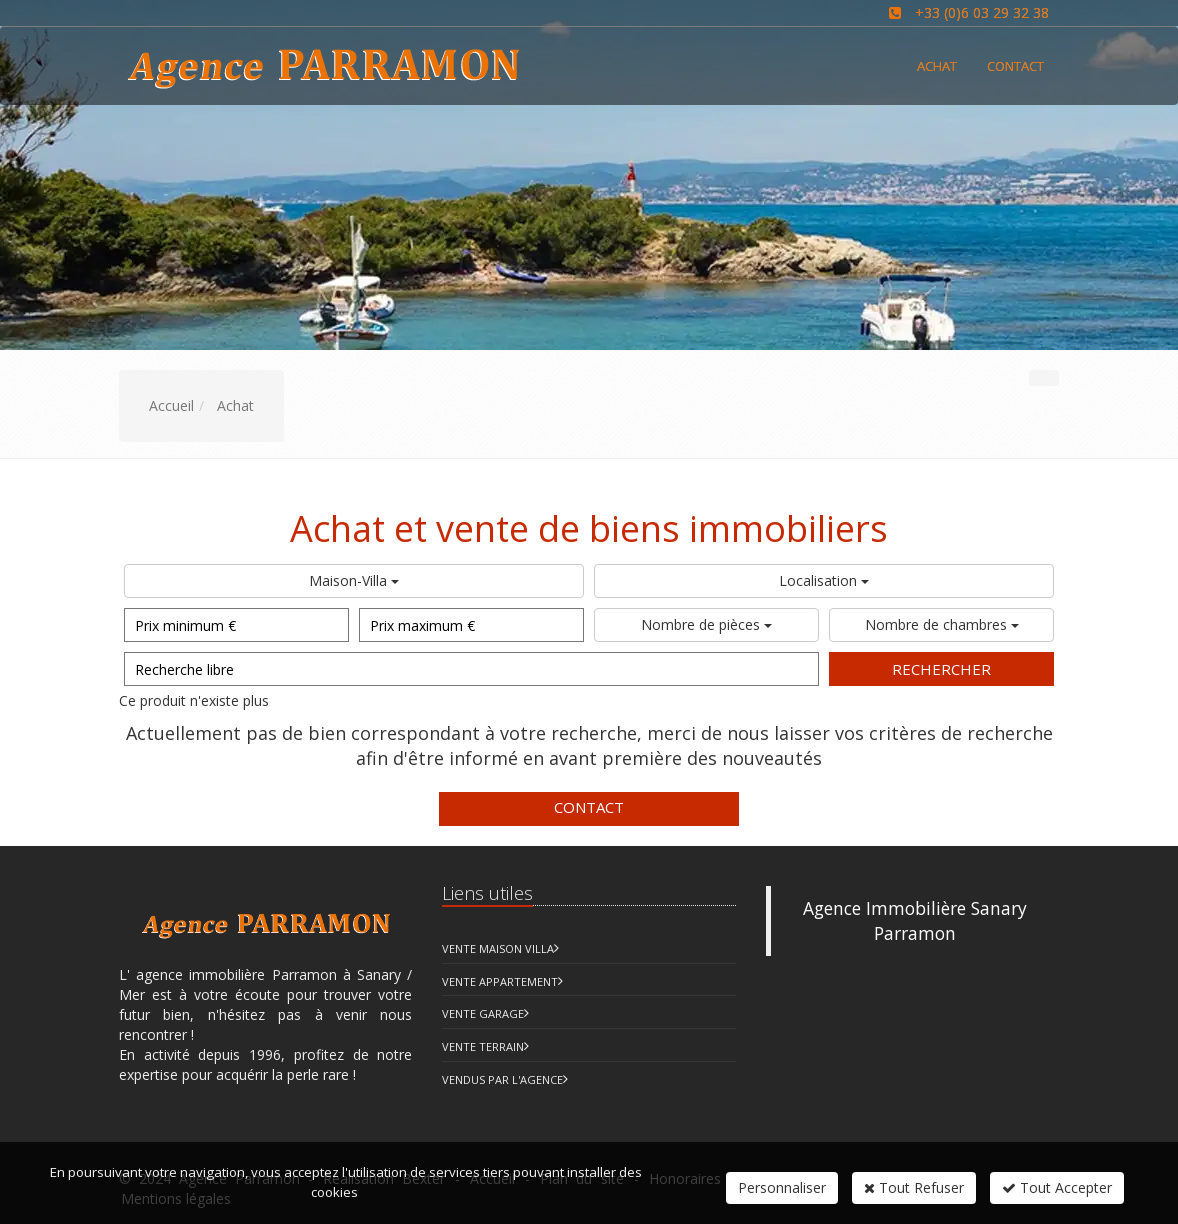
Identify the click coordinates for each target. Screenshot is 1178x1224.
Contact (589, 807)
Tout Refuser (914, 1187)
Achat (937, 66)
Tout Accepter (1057, 1187)
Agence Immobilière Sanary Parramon (915, 920)
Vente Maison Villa (498, 948)
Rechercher (941, 669)
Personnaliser (782, 1187)
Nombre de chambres (942, 624)
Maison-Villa (354, 580)
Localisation (824, 580)
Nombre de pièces (706, 624)
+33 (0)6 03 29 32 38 (982, 12)
